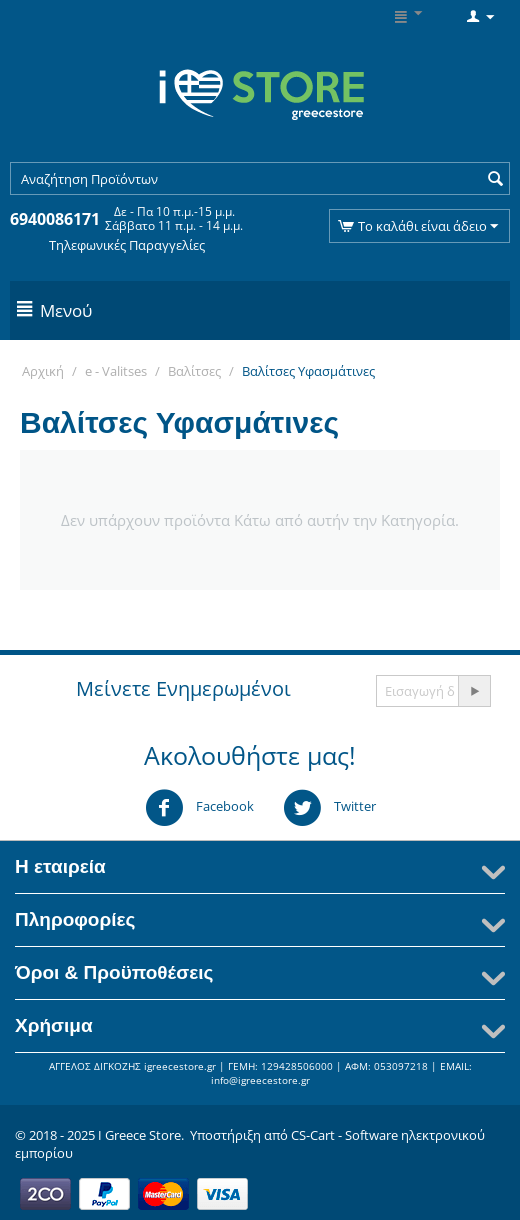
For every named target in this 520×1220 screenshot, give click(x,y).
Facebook (199, 808)
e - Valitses (116, 371)
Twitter (329, 808)
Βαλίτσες (194, 371)
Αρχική (43, 371)
